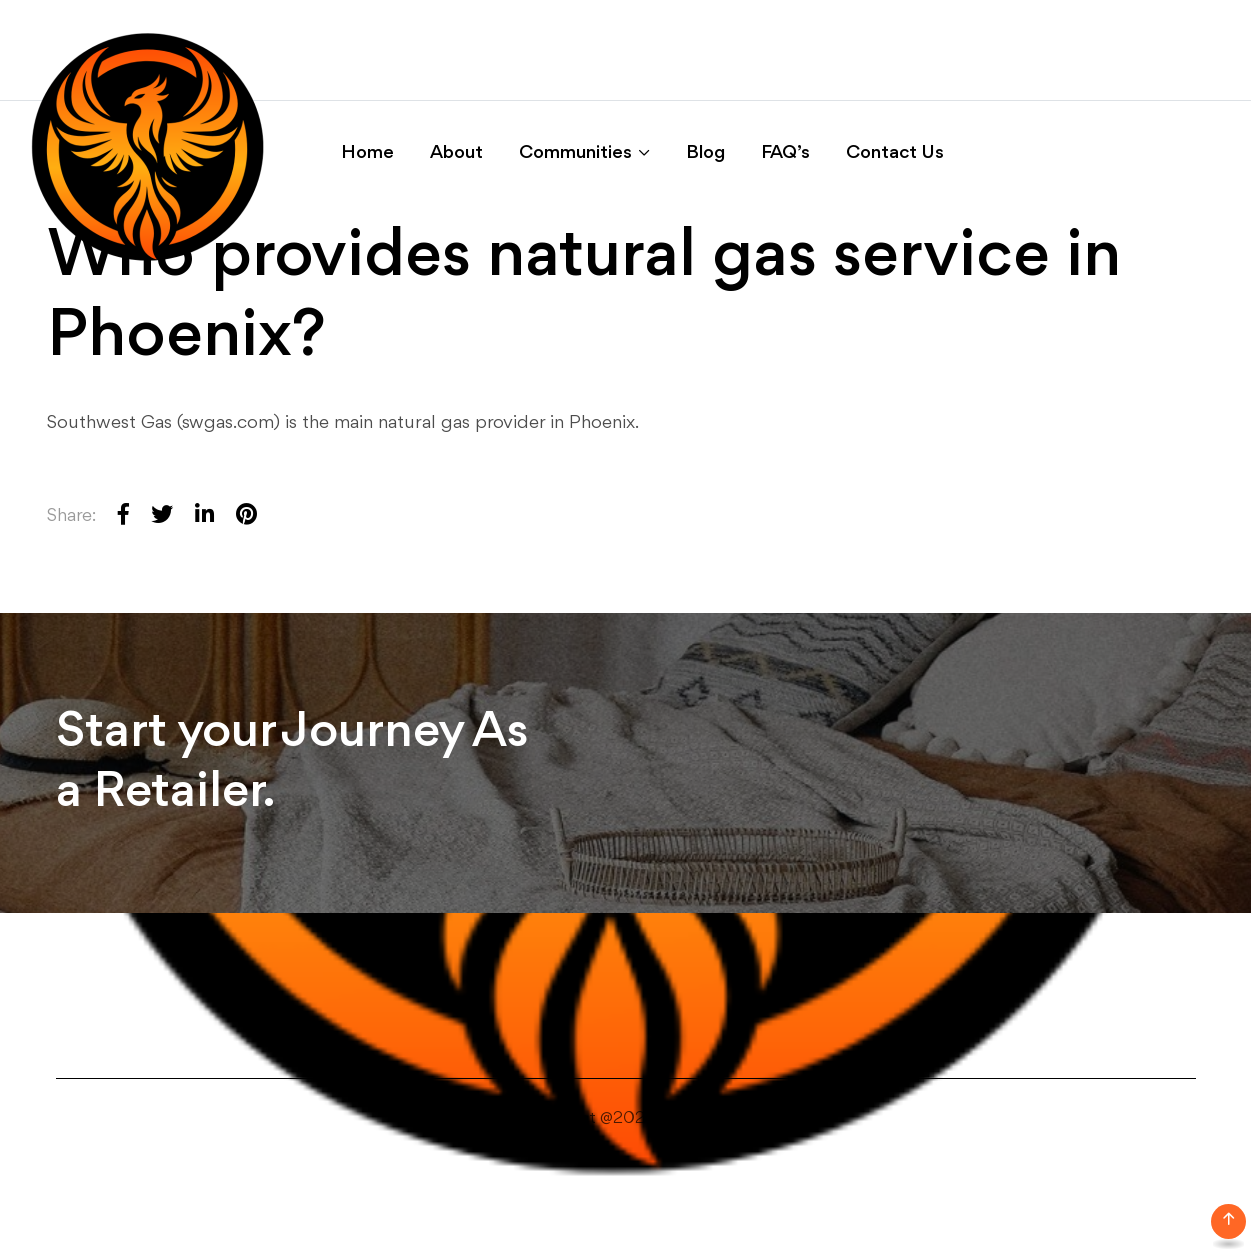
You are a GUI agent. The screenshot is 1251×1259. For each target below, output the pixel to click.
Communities (575, 153)
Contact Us (895, 153)
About (456, 153)
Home (367, 153)
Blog (705, 153)
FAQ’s (785, 153)
